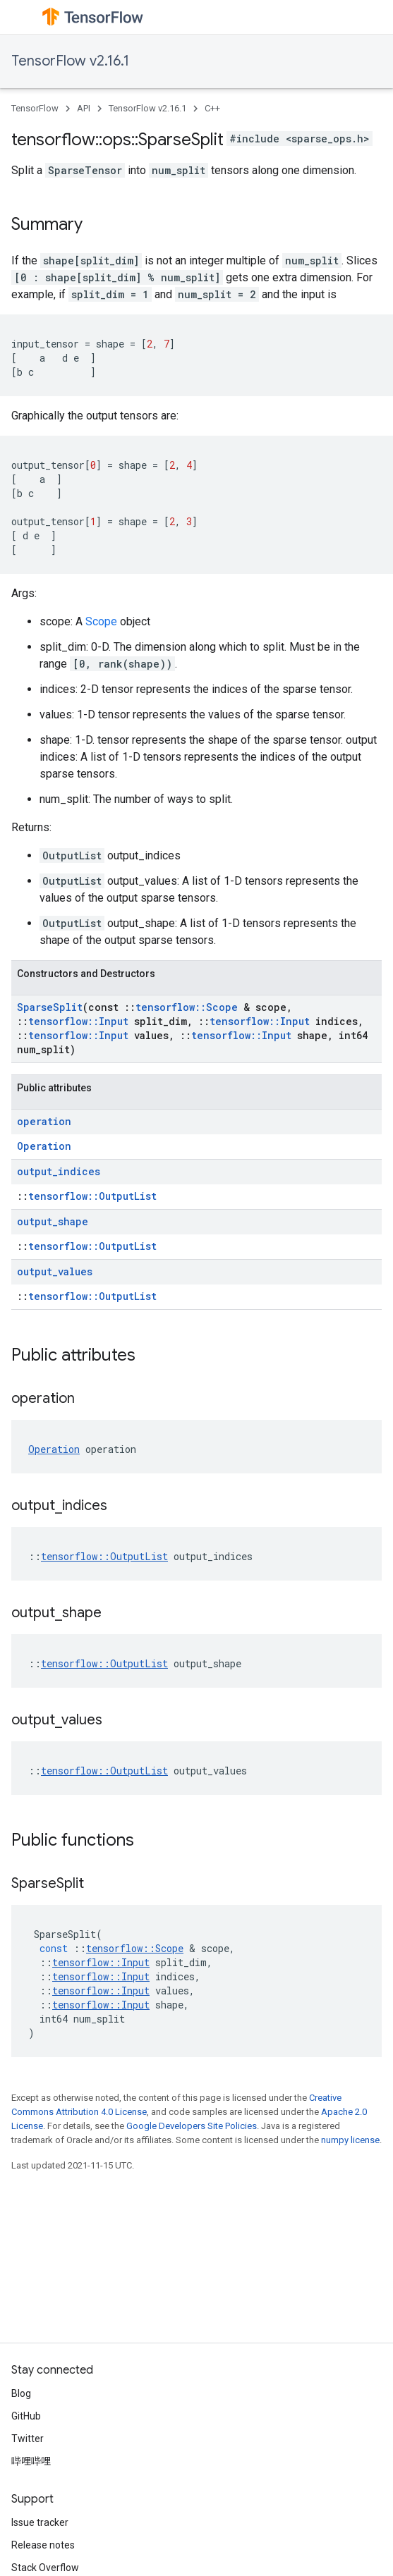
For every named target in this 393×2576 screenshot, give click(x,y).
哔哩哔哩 (31, 2461)
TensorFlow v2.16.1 (70, 61)
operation (44, 1121)
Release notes (43, 2545)
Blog (21, 2393)
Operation (44, 1146)
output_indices (58, 1171)
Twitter (27, 2438)
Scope (101, 621)
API (83, 108)
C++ (212, 108)
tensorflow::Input (78, 1021)
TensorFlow (35, 108)
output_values (54, 1271)
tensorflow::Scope (186, 1007)
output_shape (52, 1221)
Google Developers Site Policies (191, 2126)
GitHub (26, 2416)
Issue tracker (39, 2522)
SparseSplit (50, 1007)
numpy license (350, 2140)
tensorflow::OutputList (92, 1196)
